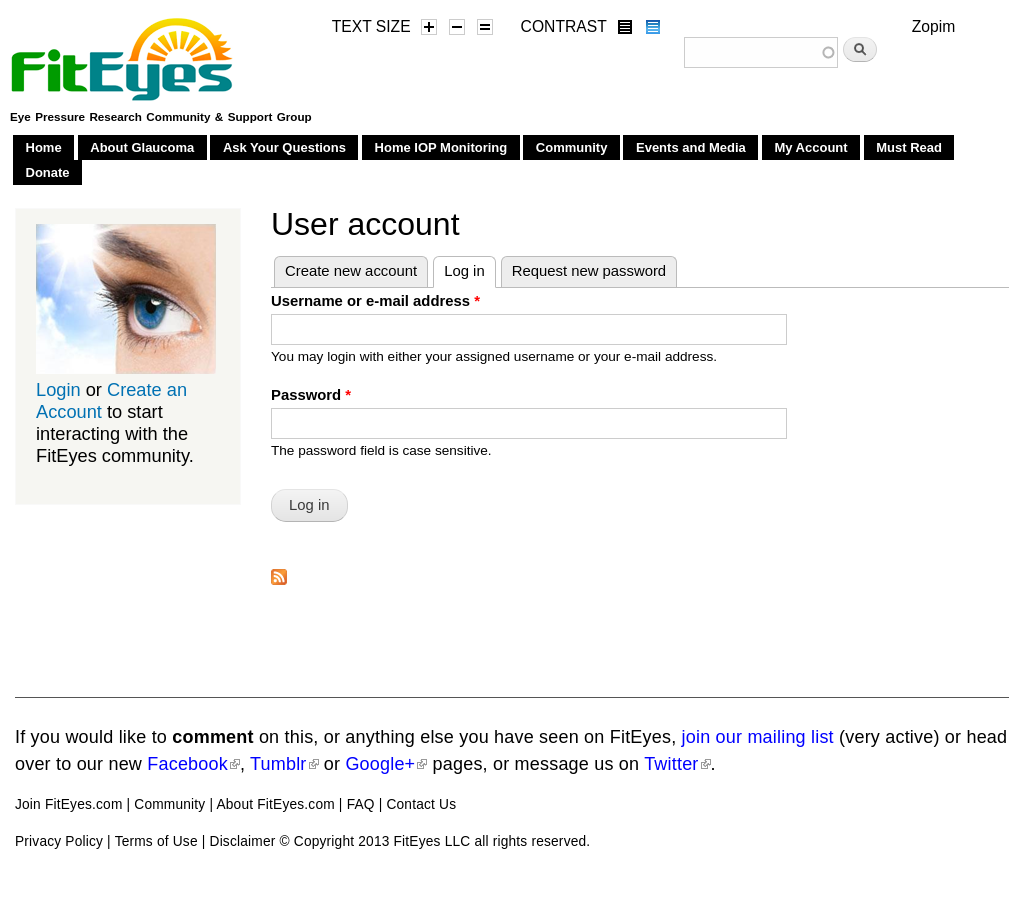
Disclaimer (243, 841)
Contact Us (421, 804)
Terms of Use (156, 841)
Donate (48, 172)
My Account (810, 147)
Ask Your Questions (284, 147)
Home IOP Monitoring (441, 147)
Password (311, 395)
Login (58, 389)
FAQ (361, 804)
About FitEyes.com (275, 804)
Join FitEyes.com (69, 804)
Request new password (589, 271)
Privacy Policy (59, 841)
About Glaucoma (142, 147)
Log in (470, 268)
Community (572, 147)
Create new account (351, 271)
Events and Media (691, 147)
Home (44, 147)
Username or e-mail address (375, 301)
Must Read (909, 147)
